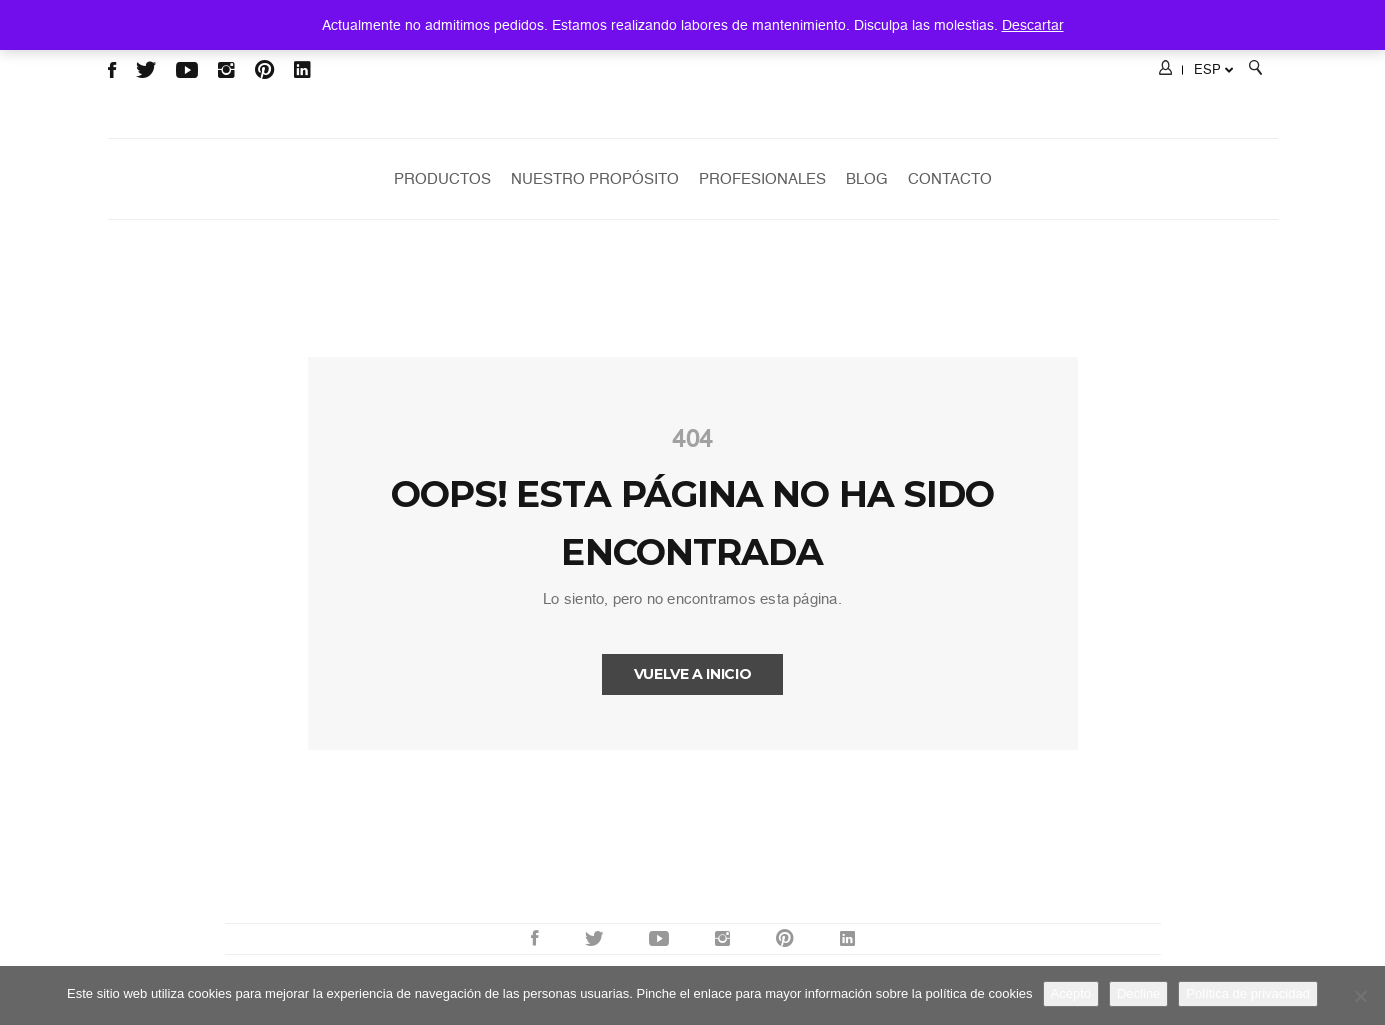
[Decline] (1360, 996)
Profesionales (762, 179)
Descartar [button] (1033, 25)
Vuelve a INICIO (693, 674)
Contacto (950, 179)
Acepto (1071, 993)
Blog (867, 179)
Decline (1138, 993)
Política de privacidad (1248, 993)
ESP (1213, 69)
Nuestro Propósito (595, 179)
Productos (442, 179)
